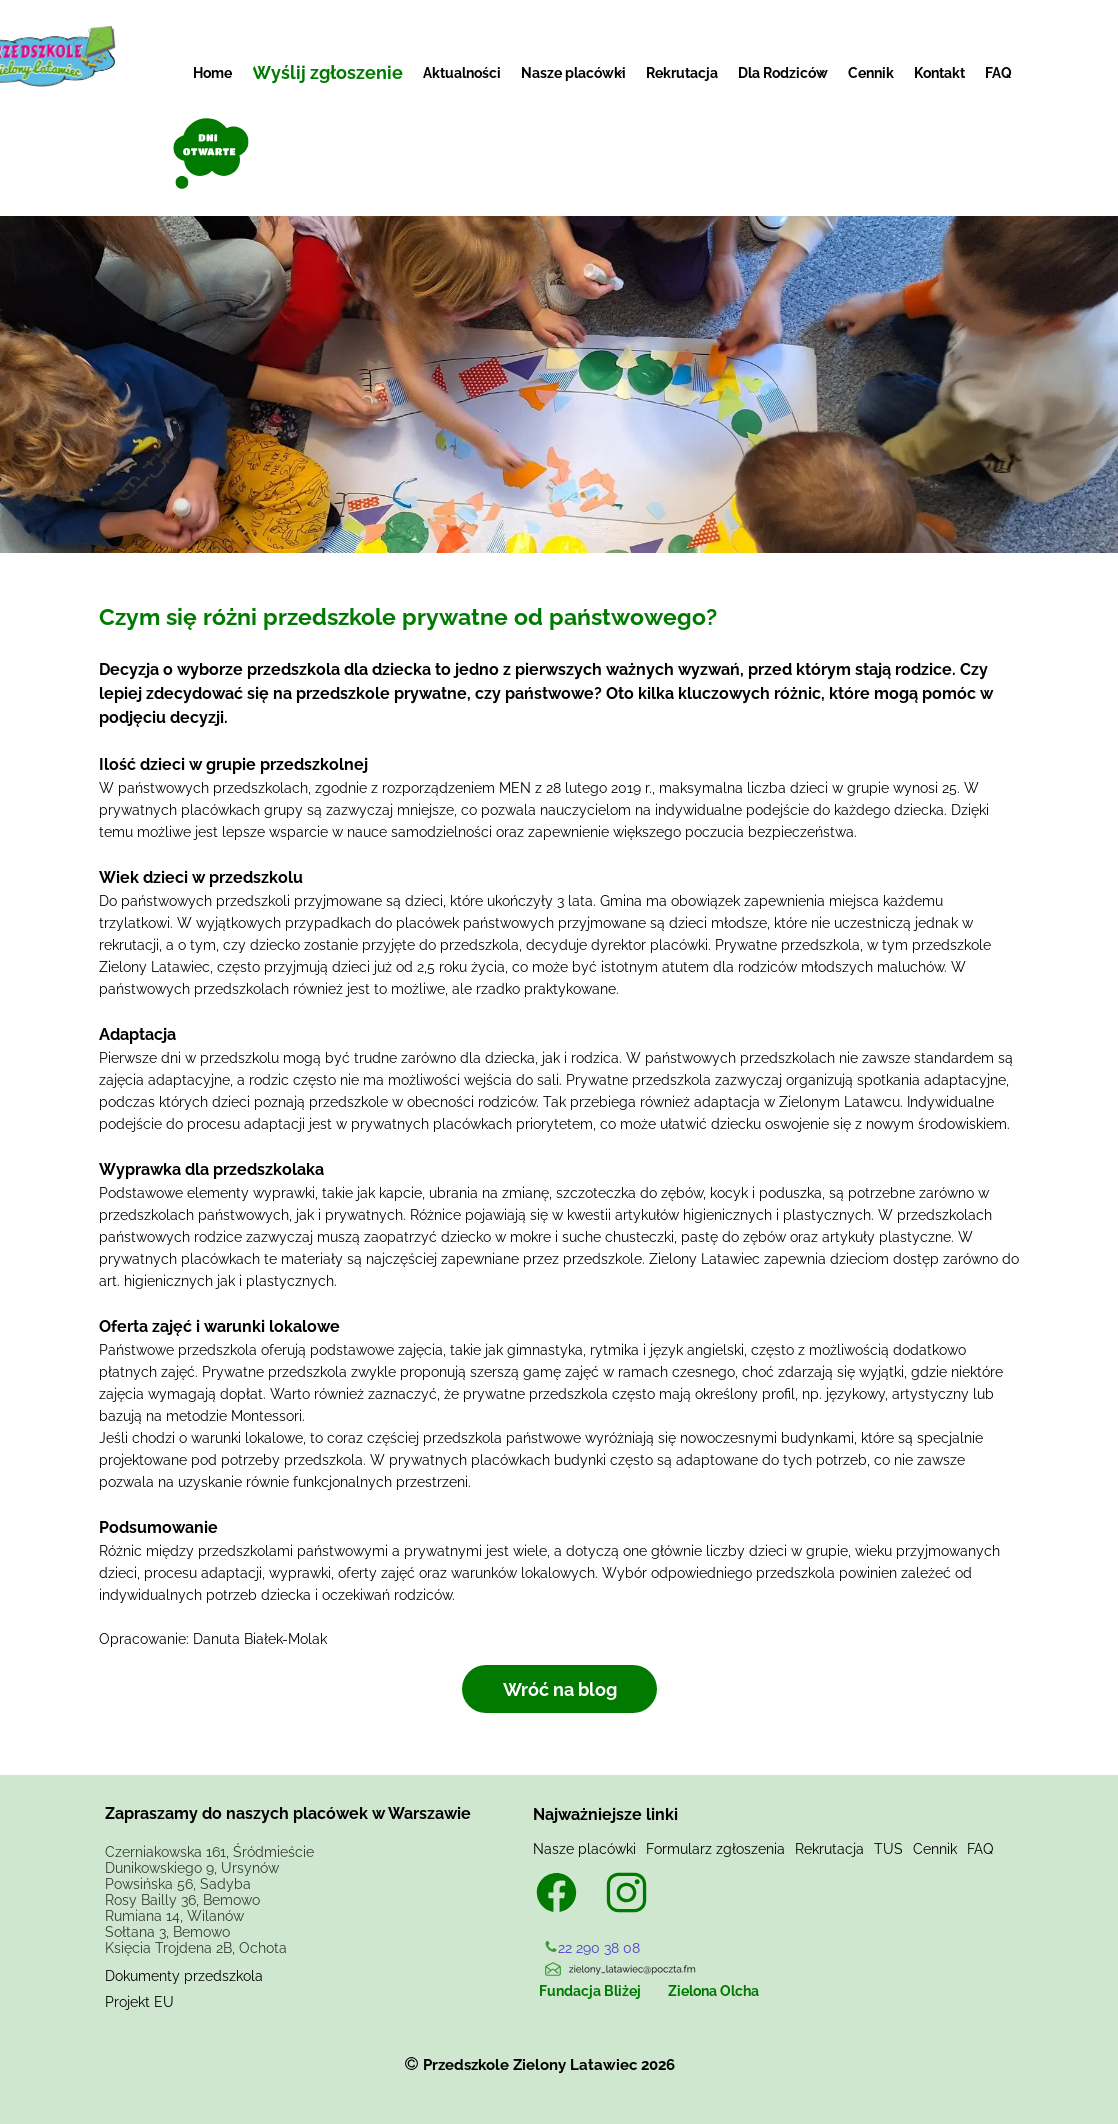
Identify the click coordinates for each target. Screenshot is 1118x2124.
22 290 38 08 (599, 1948)
